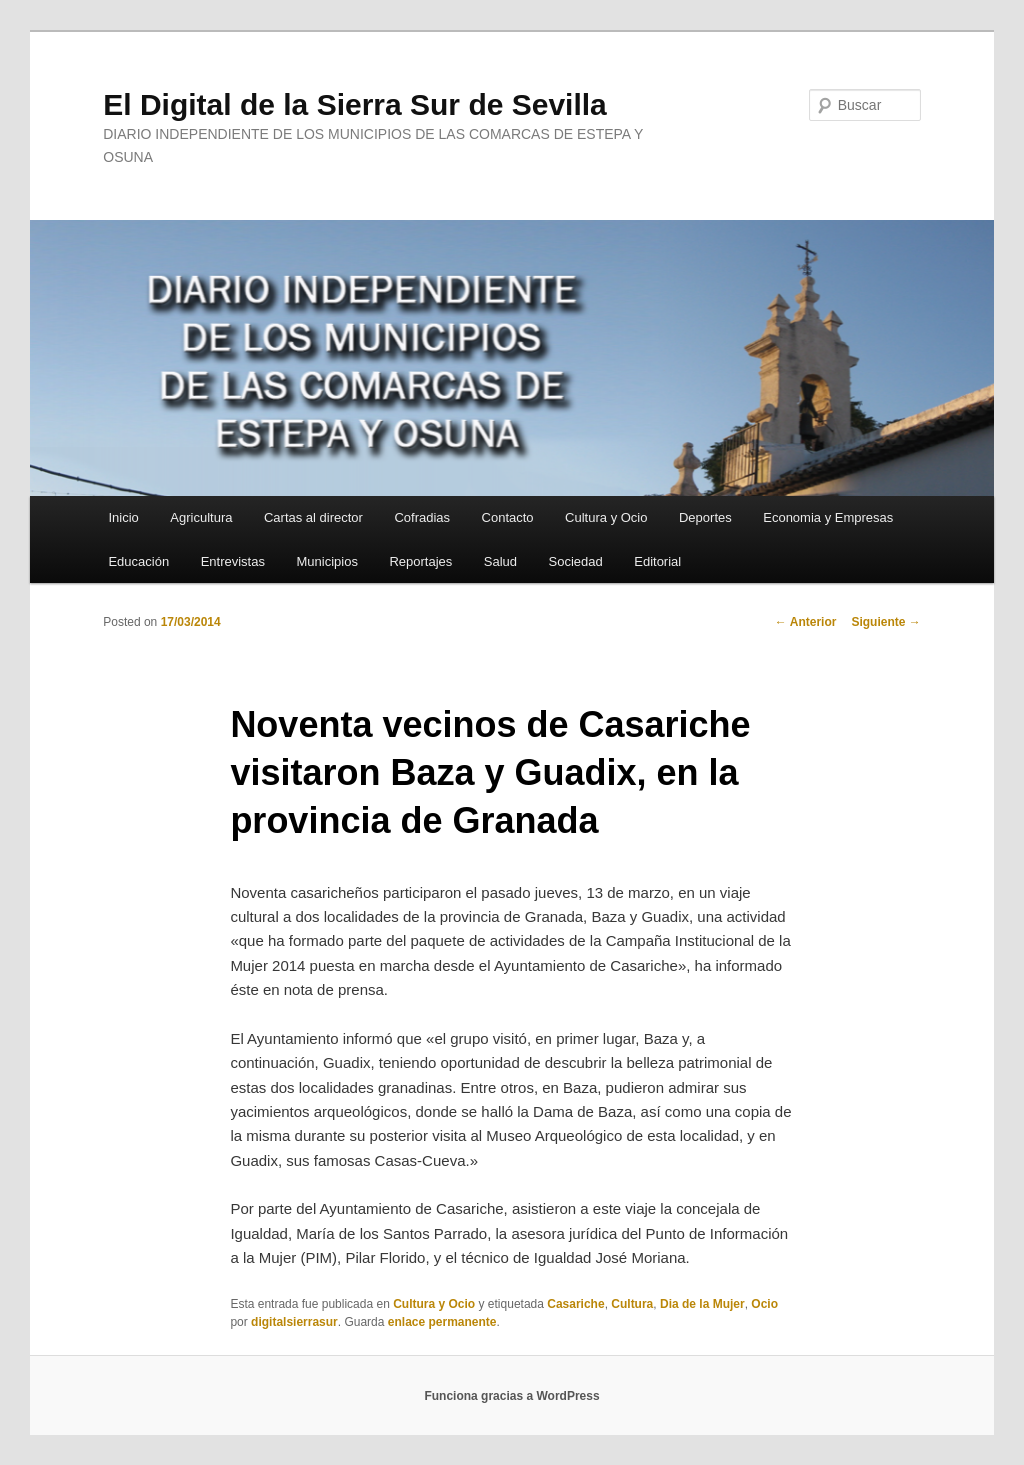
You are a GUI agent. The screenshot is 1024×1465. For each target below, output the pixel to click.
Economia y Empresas (828, 517)
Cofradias (422, 517)
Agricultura (201, 517)
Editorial (657, 561)
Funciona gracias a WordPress (511, 1396)
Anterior (806, 622)
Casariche (575, 1304)
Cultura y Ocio (606, 517)
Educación (138, 561)
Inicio (123, 517)
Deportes (705, 517)
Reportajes (420, 561)
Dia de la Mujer (702, 1304)
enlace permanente (442, 1322)
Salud (500, 561)
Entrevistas (233, 561)
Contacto (508, 517)
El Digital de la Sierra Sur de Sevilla (355, 104)
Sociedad (576, 561)
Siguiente (885, 622)
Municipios (326, 561)
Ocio (764, 1304)
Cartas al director (313, 517)
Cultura (632, 1304)
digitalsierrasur (294, 1322)
